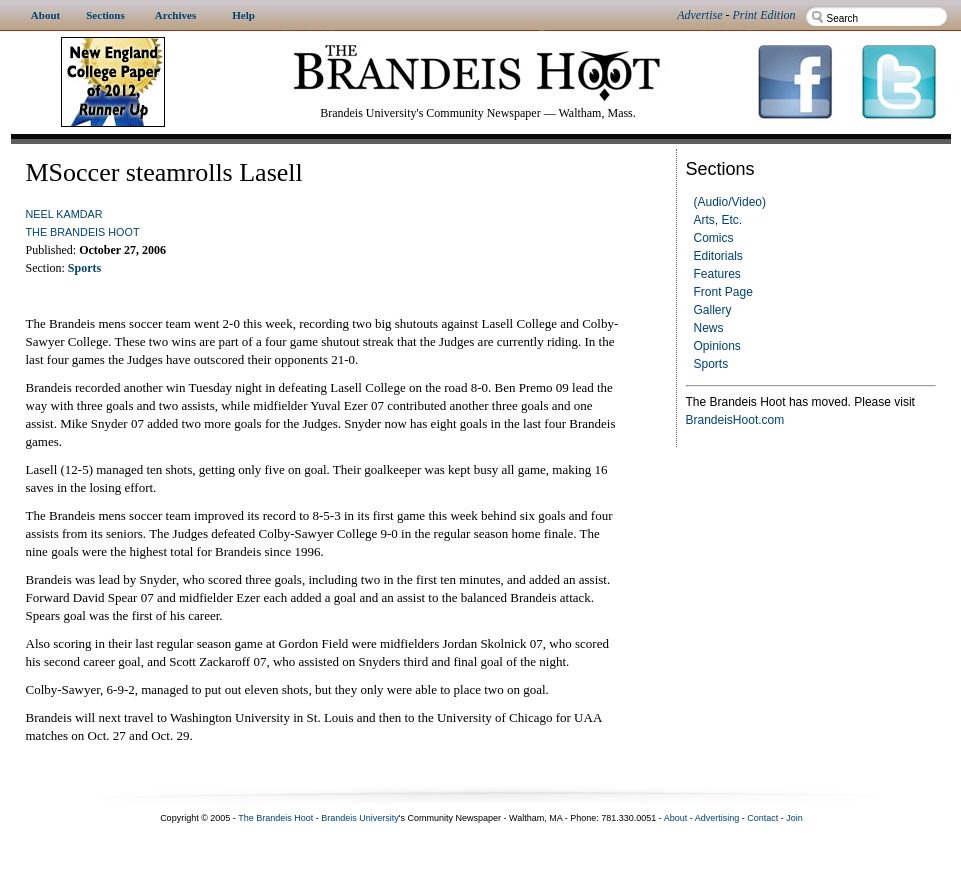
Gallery (713, 310)
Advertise (699, 15)
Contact (762, 818)
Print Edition (764, 15)
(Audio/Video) (730, 202)
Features (717, 274)
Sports (711, 364)
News (709, 328)
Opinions (717, 346)
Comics (714, 238)
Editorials (718, 256)
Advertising (717, 818)
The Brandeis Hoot (83, 232)
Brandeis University (360, 818)
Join (794, 818)
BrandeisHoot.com (735, 420)
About (676, 818)
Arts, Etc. (718, 220)
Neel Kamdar (64, 214)
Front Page (723, 292)
